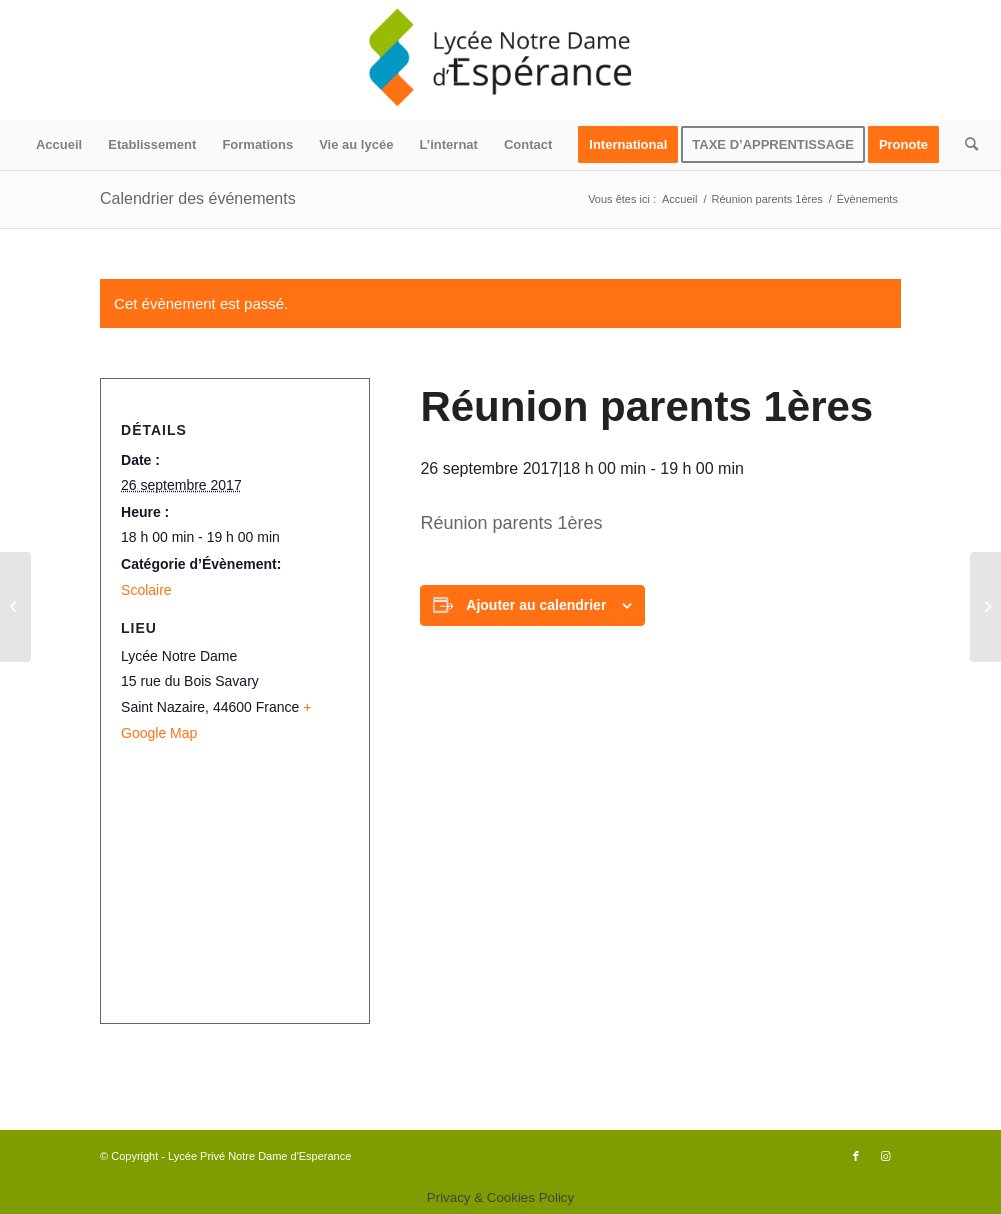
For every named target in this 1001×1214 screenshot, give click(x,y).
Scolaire (146, 590)
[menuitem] (59, 145)
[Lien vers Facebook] (856, 1156)
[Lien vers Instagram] (886, 1156)
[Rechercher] (965, 145)
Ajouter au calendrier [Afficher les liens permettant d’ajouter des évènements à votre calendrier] (536, 605)
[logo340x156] (501, 60)
